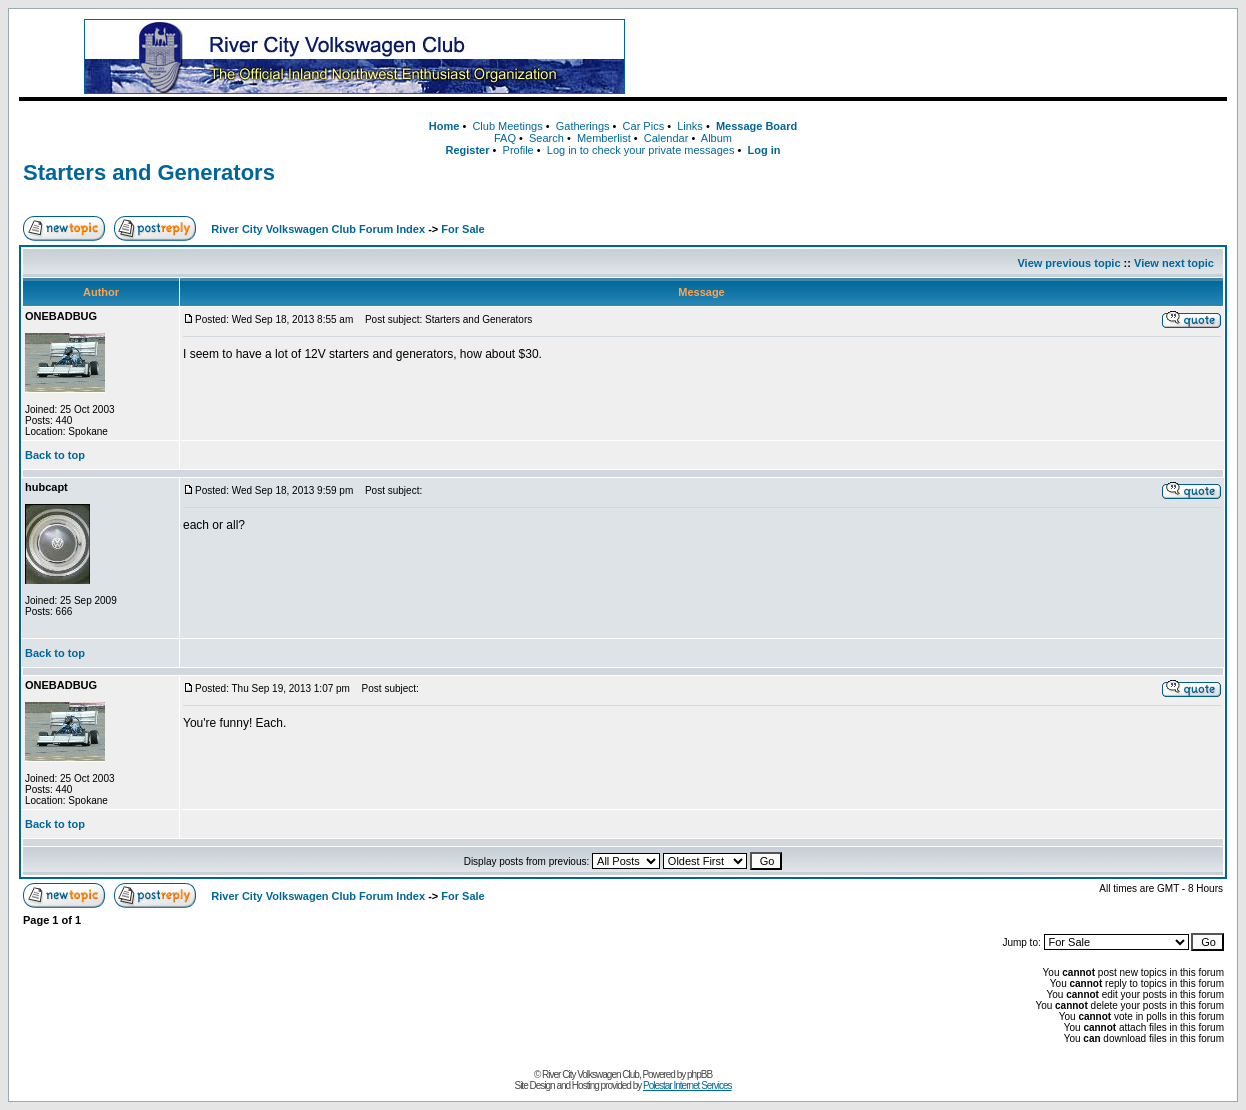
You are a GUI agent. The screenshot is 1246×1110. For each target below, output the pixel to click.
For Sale (462, 229)
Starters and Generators (149, 172)
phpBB (699, 1074)
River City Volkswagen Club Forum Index (318, 229)
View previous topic (1068, 263)
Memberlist (604, 138)
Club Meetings (507, 126)
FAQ (505, 138)
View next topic (1174, 263)
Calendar (666, 138)
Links (690, 126)
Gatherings (583, 126)
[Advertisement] (951, 57)
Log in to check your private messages (641, 150)
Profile (518, 150)
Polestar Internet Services (687, 1085)
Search (546, 138)
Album (716, 138)
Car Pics (644, 126)
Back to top (55, 455)
